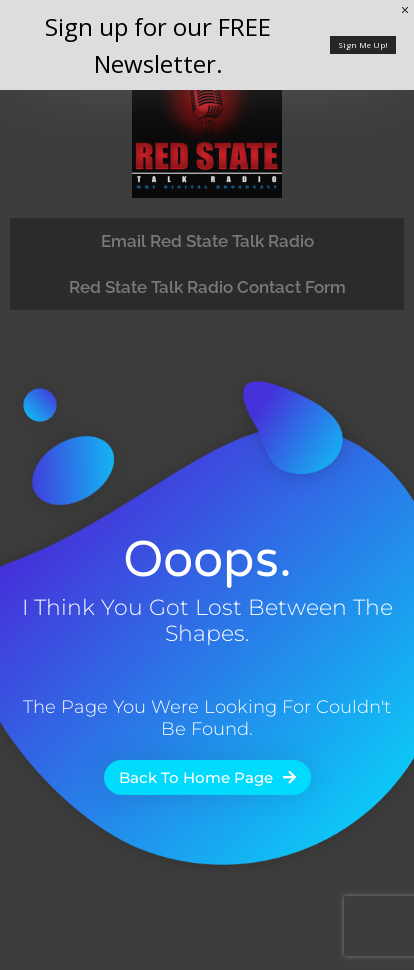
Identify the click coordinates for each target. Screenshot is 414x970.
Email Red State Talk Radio (207, 241)
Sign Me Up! (363, 44)
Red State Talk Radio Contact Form (207, 287)
